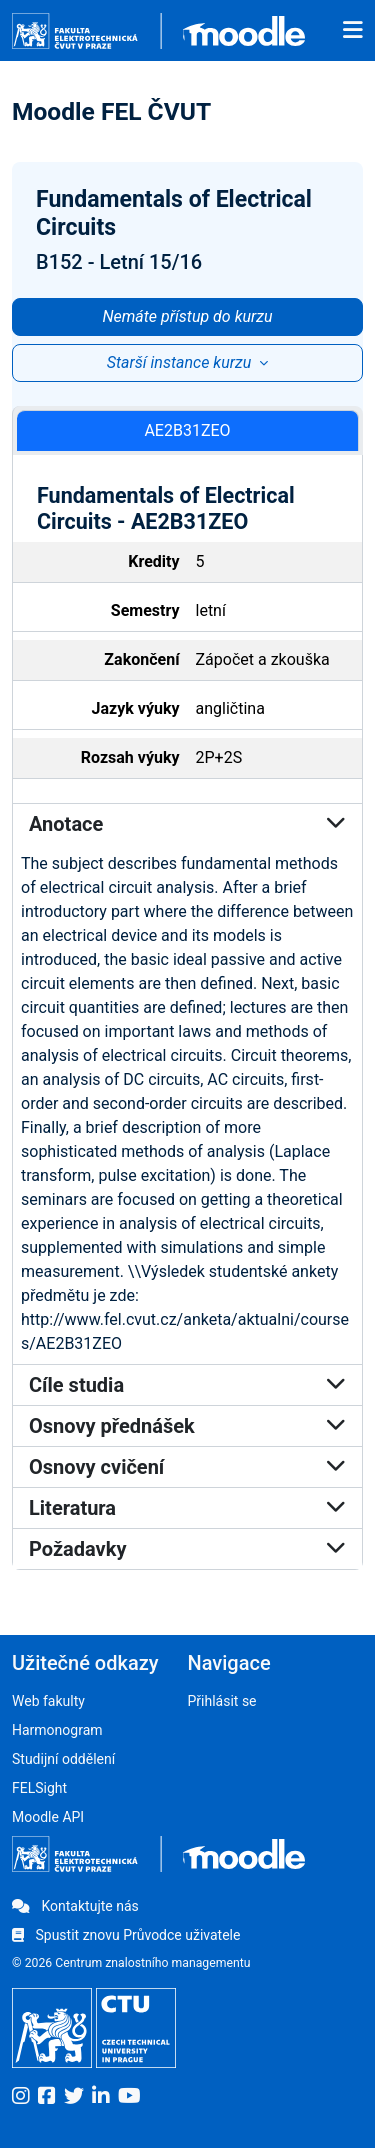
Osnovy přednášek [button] (187, 1426)
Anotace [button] (187, 824)
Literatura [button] (187, 1508)
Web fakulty (48, 1701)
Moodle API (48, 1817)
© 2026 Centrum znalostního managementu (131, 1963)
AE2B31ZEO (187, 430)
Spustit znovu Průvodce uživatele (126, 1935)
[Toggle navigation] (353, 31)
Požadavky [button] (187, 1549)
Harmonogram (57, 1730)
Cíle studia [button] (187, 1385)
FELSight (39, 1788)
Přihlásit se (222, 1701)
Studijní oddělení (63, 1759)
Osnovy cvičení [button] (187, 1467)
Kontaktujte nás (75, 1906)
